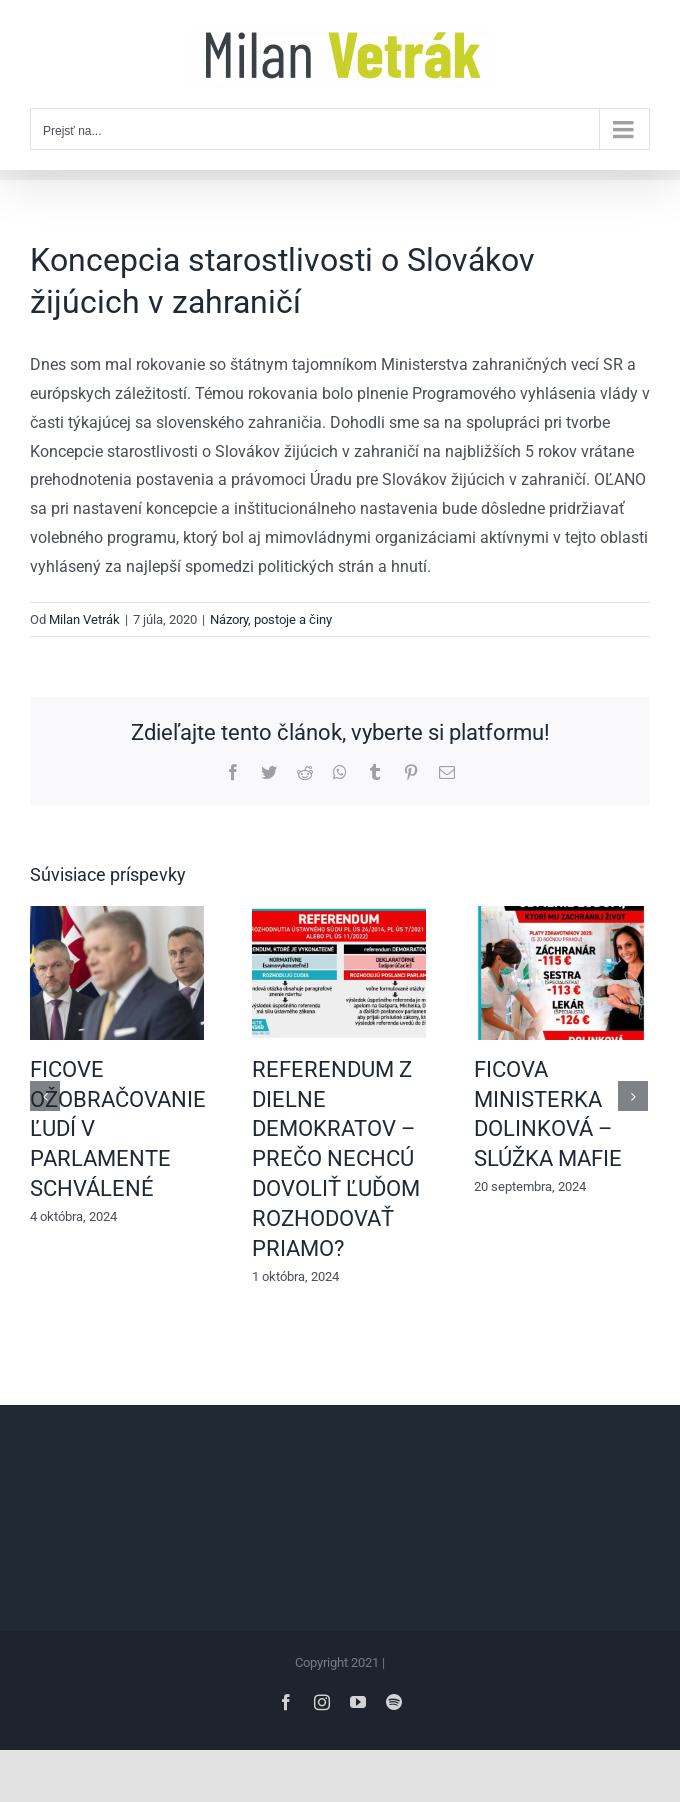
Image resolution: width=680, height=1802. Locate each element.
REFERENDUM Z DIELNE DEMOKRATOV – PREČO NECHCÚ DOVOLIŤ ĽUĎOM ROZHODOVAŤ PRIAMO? (336, 1159)
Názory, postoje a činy (271, 619)
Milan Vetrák (84, 619)
